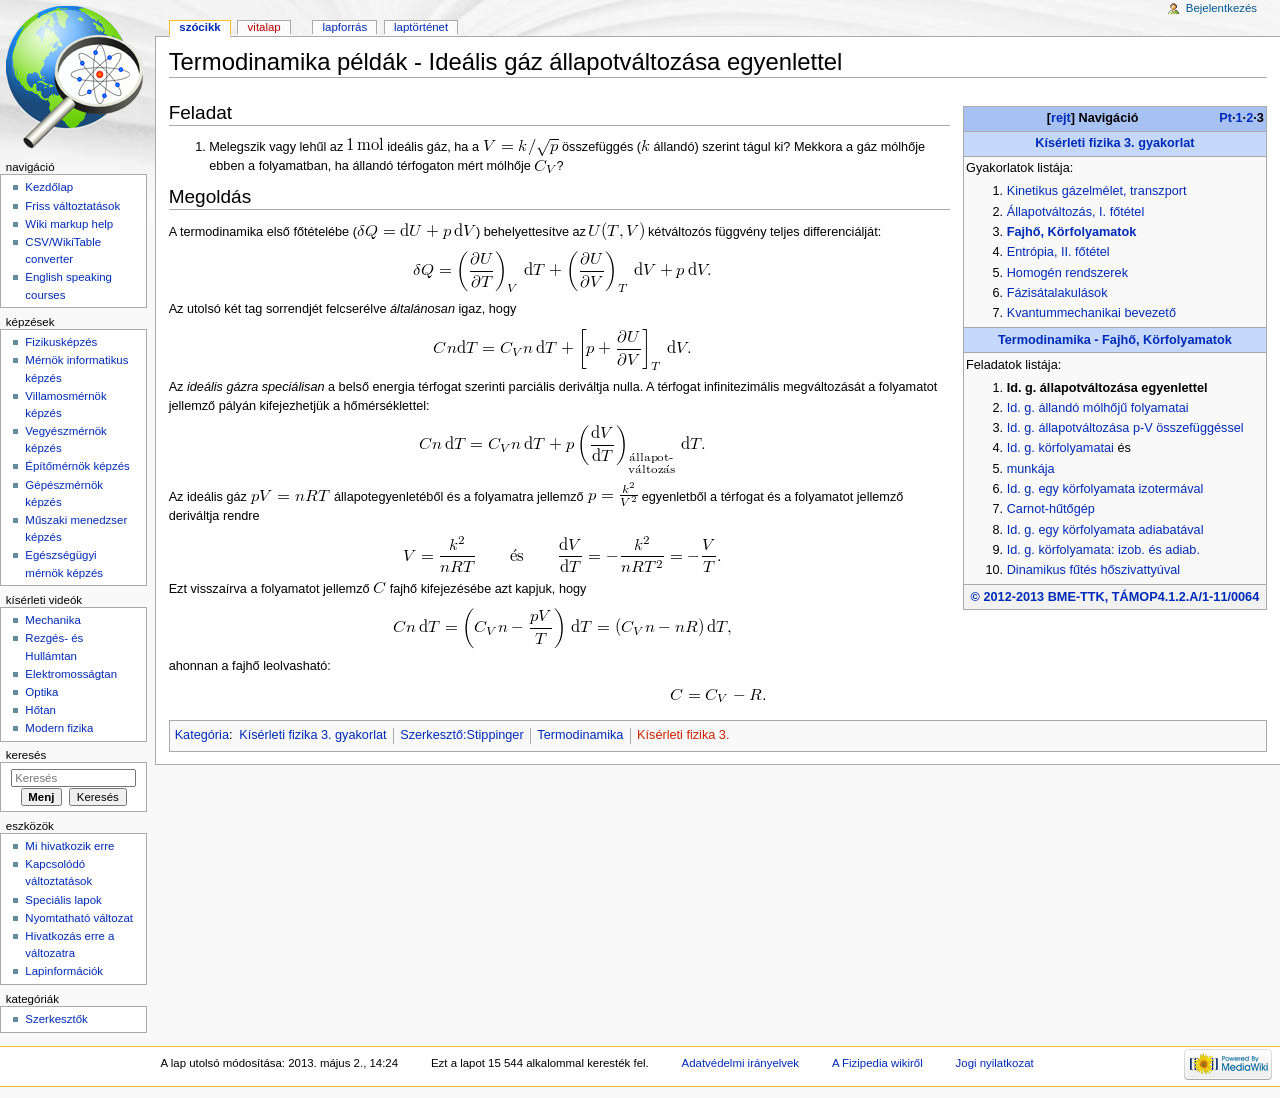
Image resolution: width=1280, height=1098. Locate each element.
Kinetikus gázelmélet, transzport (1097, 191)
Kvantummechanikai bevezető (1091, 313)
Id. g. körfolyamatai (1060, 448)
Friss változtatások (72, 206)
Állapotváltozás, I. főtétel (1076, 212)
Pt (1225, 118)
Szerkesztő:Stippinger (461, 735)
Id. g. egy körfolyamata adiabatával (1105, 530)
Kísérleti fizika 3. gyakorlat (1114, 143)
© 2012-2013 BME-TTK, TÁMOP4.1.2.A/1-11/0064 (1115, 597)
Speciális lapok (63, 900)
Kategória (202, 735)
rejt (1061, 118)
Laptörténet (421, 27)
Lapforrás (345, 27)
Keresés (26, 755)
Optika (41, 692)
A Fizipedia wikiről (877, 1063)
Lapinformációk (64, 971)
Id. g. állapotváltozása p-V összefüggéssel (1125, 428)
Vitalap (264, 27)
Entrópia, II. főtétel (1058, 252)
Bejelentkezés (1221, 8)
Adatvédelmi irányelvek (740, 1063)
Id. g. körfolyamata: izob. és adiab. (1103, 550)
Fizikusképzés (61, 342)
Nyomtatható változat (79, 918)
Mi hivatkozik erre (69, 846)
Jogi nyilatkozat (995, 1063)
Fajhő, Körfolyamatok (1072, 232)
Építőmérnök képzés (77, 466)
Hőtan (40, 710)
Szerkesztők (56, 1019)
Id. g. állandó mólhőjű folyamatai (1098, 408)
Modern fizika (59, 728)
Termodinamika (580, 735)
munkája (1031, 469)
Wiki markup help (69, 224)
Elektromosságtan (71, 674)
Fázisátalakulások (1057, 293)
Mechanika (52, 620)
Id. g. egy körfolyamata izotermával (1105, 489)
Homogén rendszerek (1067, 273)
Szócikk (199, 27)
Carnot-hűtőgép (1051, 509)
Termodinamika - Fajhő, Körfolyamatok (1115, 340)
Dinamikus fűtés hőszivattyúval (1093, 570)
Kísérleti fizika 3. (683, 735)
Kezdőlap (49, 187)
